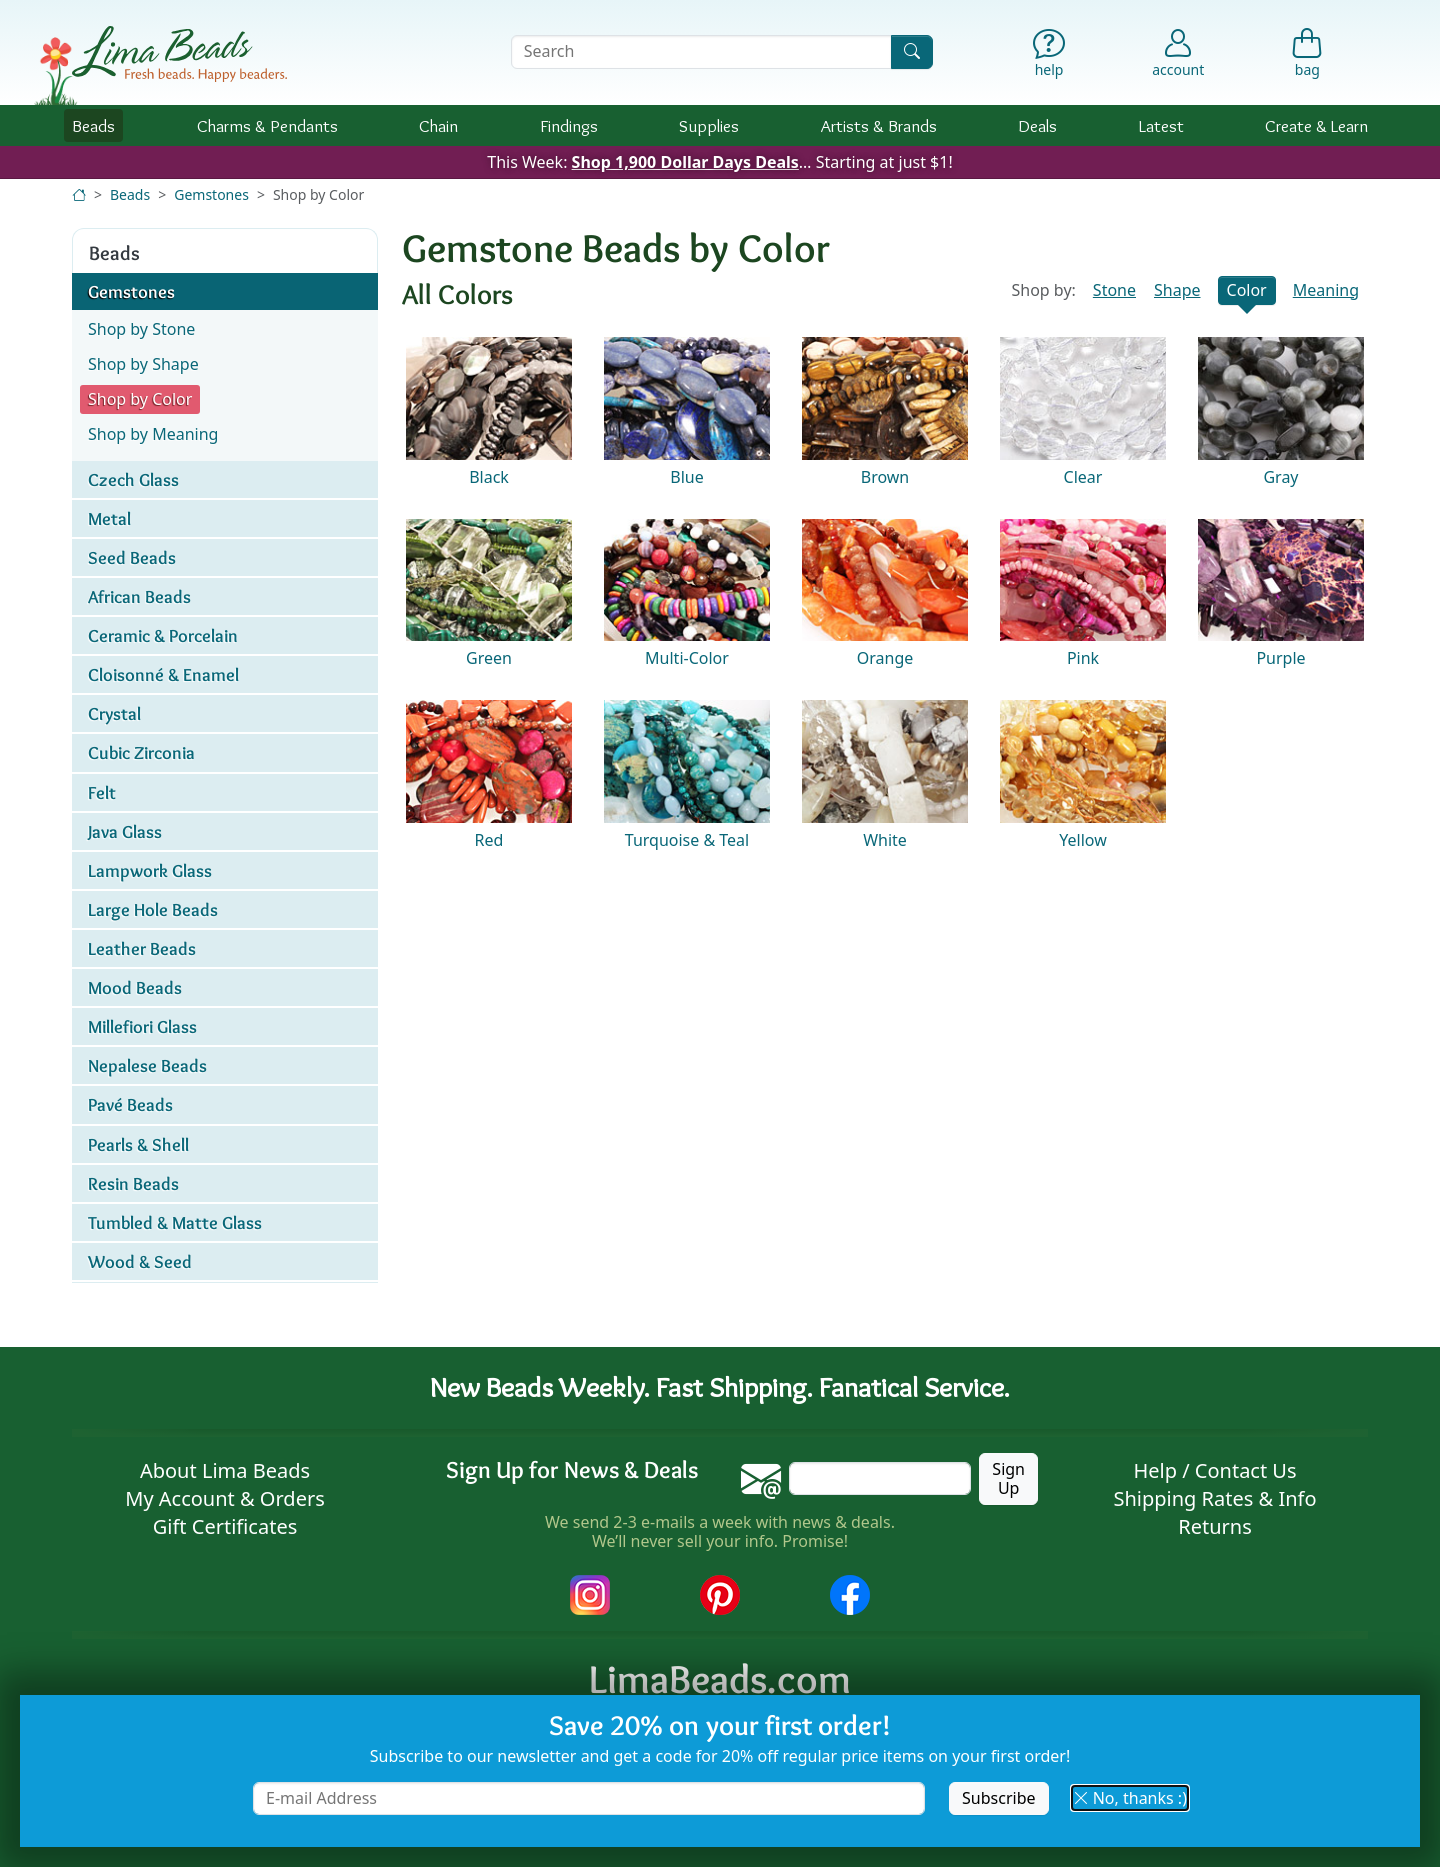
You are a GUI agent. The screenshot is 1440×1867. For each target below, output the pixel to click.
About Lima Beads (225, 1470)
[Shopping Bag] (1307, 57)
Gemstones (211, 194)
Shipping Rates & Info (1214, 1498)
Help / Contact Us (1214, 1470)
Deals (1037, 125)
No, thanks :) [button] (1130, 1798)
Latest (1161, 125)
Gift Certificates (225, 1526)
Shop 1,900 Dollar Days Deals (685, 162)
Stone (1114, 290)
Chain (438, 125)
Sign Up (1008, 1478)
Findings (569, 125)
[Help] (1049, 57)
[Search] (912, 51)
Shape (1177, 290)
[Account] (1178, 52)
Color (1247, 290)
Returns (1215, 1526)
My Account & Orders (225, 1498)
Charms (267, 125)
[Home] (79, 194)
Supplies (709, 125)
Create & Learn (1316, 125)
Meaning (1326, 290)
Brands (879, 125)
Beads (93, 125)
